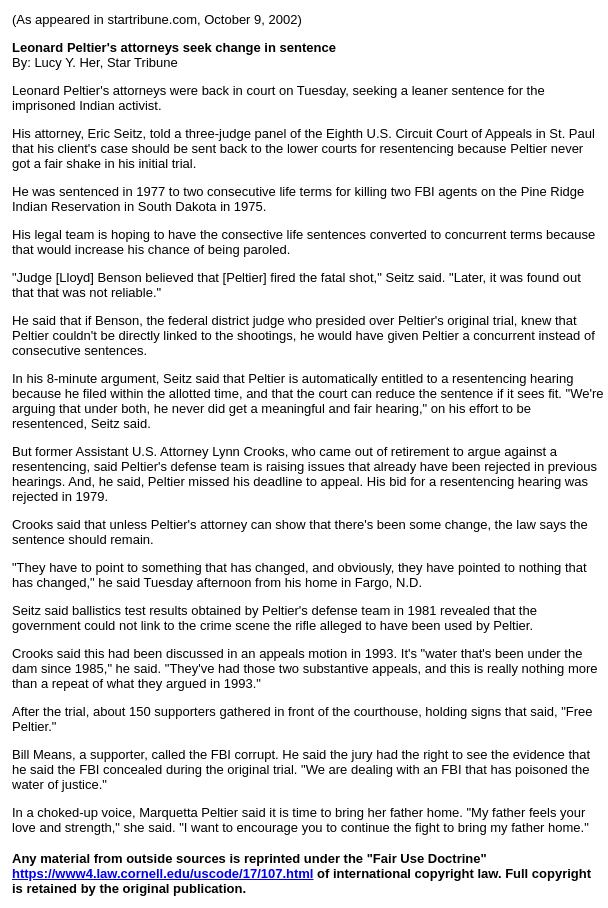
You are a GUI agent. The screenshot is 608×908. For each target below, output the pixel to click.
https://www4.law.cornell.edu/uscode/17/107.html (162, 873)
